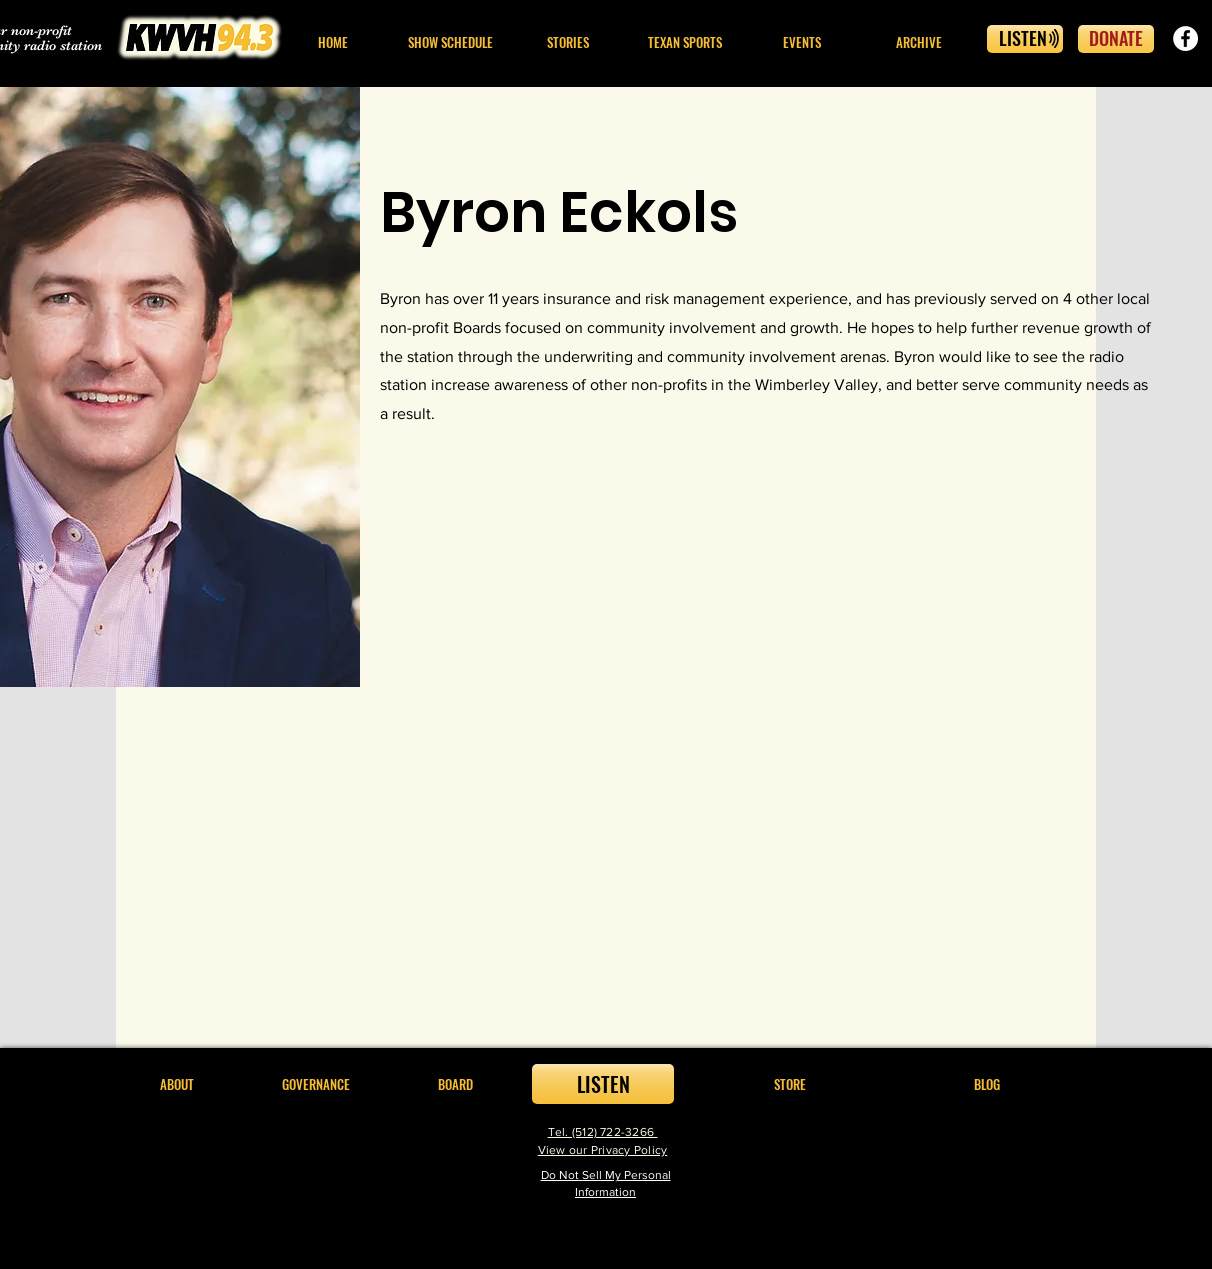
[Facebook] (1185, 38)
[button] (567, 42)
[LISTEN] (1025, 39)
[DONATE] (1116, 39)
